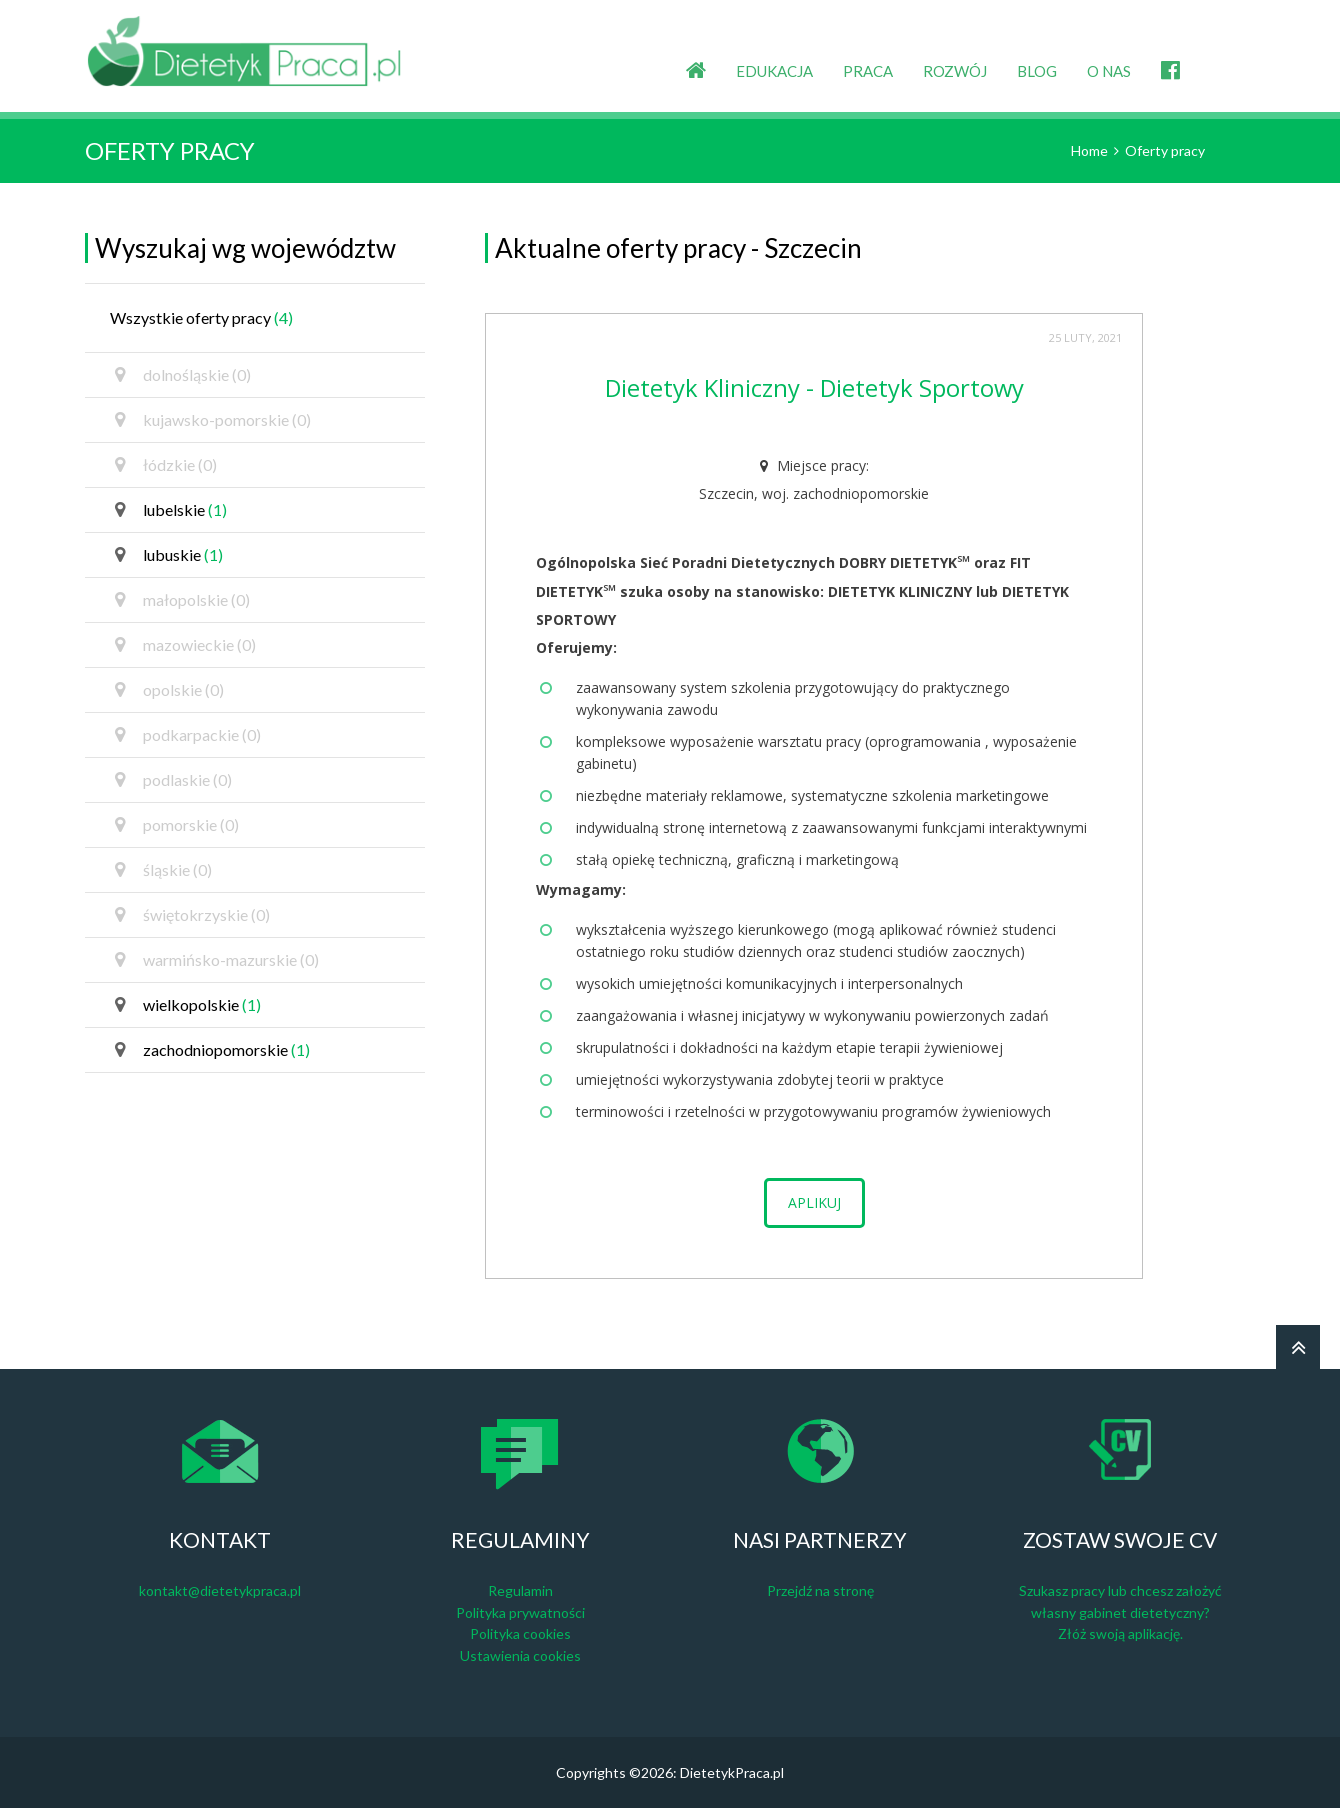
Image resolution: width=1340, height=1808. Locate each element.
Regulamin (520, 1590)
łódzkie (166, 465)
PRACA (868, 71)
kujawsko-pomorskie (213, 420)
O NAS (1109, 71)
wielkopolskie (188, 1005)
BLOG (1037, 71)
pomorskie (177, 825)
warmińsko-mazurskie (217, 960)
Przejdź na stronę (820, 1590)
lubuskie (169, 555)
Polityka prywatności (520, 1612)
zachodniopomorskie (212, 1050)
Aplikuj (814, 1202)
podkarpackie (188, 735)
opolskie (169, 690)
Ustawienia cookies (520, 1655)
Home (1089, 150)
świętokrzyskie (192, 915)
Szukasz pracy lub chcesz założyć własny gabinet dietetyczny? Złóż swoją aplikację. (1120, 1612)
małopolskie (182, 600)
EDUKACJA (774, 71)
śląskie (163, 870)
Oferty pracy (1165, 150)
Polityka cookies (520, 1633)
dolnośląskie (183, 375)
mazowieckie (185, 645)
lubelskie (171, 510)
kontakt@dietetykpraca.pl (220, 1590)
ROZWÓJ (955, 71)
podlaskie (173, 780)
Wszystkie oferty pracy (201, 317)
